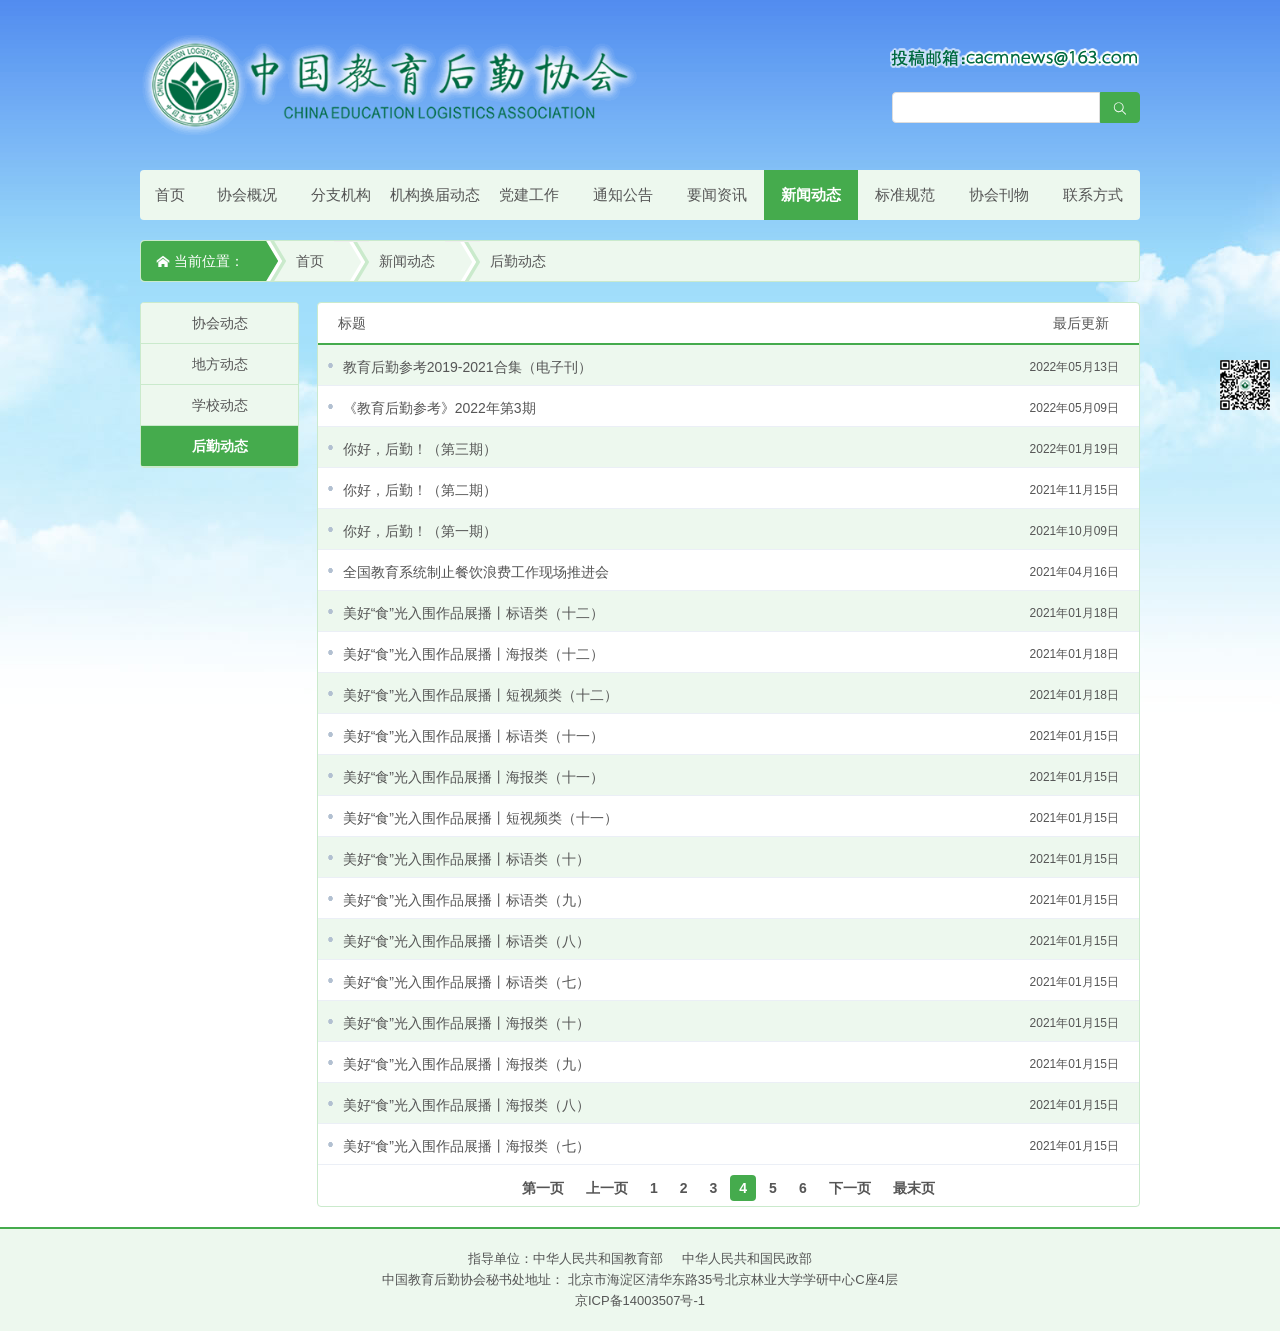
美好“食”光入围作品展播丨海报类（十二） (731, 654)
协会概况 (247, 194)
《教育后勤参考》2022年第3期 (731, 408)
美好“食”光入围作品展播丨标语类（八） (731, 941)
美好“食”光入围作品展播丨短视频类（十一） (731, 818)
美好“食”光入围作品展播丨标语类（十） (731, 859)
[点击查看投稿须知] (1015, 57)
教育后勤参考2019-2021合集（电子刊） (731, 367)
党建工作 (529, 194)
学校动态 (220, 405)
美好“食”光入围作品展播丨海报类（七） (731, 1146)
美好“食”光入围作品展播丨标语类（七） (731, 982)
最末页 (914, 1188)
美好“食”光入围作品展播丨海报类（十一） (731, 777)
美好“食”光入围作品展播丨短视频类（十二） (731, 695)
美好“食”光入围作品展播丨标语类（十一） (731, 736)
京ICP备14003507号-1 (640, 1300)
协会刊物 (999, 194)
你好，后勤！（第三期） (731, 449)
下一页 (850, 1188)
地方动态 (220, 364)
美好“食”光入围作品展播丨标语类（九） (731, 900)
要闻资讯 (717, 194)
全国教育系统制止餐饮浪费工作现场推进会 (731, 572)
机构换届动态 (435, 194)
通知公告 (623, 194)
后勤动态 (518, 261)
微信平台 (1245, 385)
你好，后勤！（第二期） (731, 490)
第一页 (543, 1188)
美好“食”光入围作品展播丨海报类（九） (731, 1064)
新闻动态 (811, 194)
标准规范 (905, 194)
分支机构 (341, 194)
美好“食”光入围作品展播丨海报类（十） (731, 1023)
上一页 (607, 1188)
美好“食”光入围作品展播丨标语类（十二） (731, 613)
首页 (170, 194)
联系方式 (1093, 194)
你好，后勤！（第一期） (731, 531)
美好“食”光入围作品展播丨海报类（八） (731, 1105)
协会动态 (220, 323)
